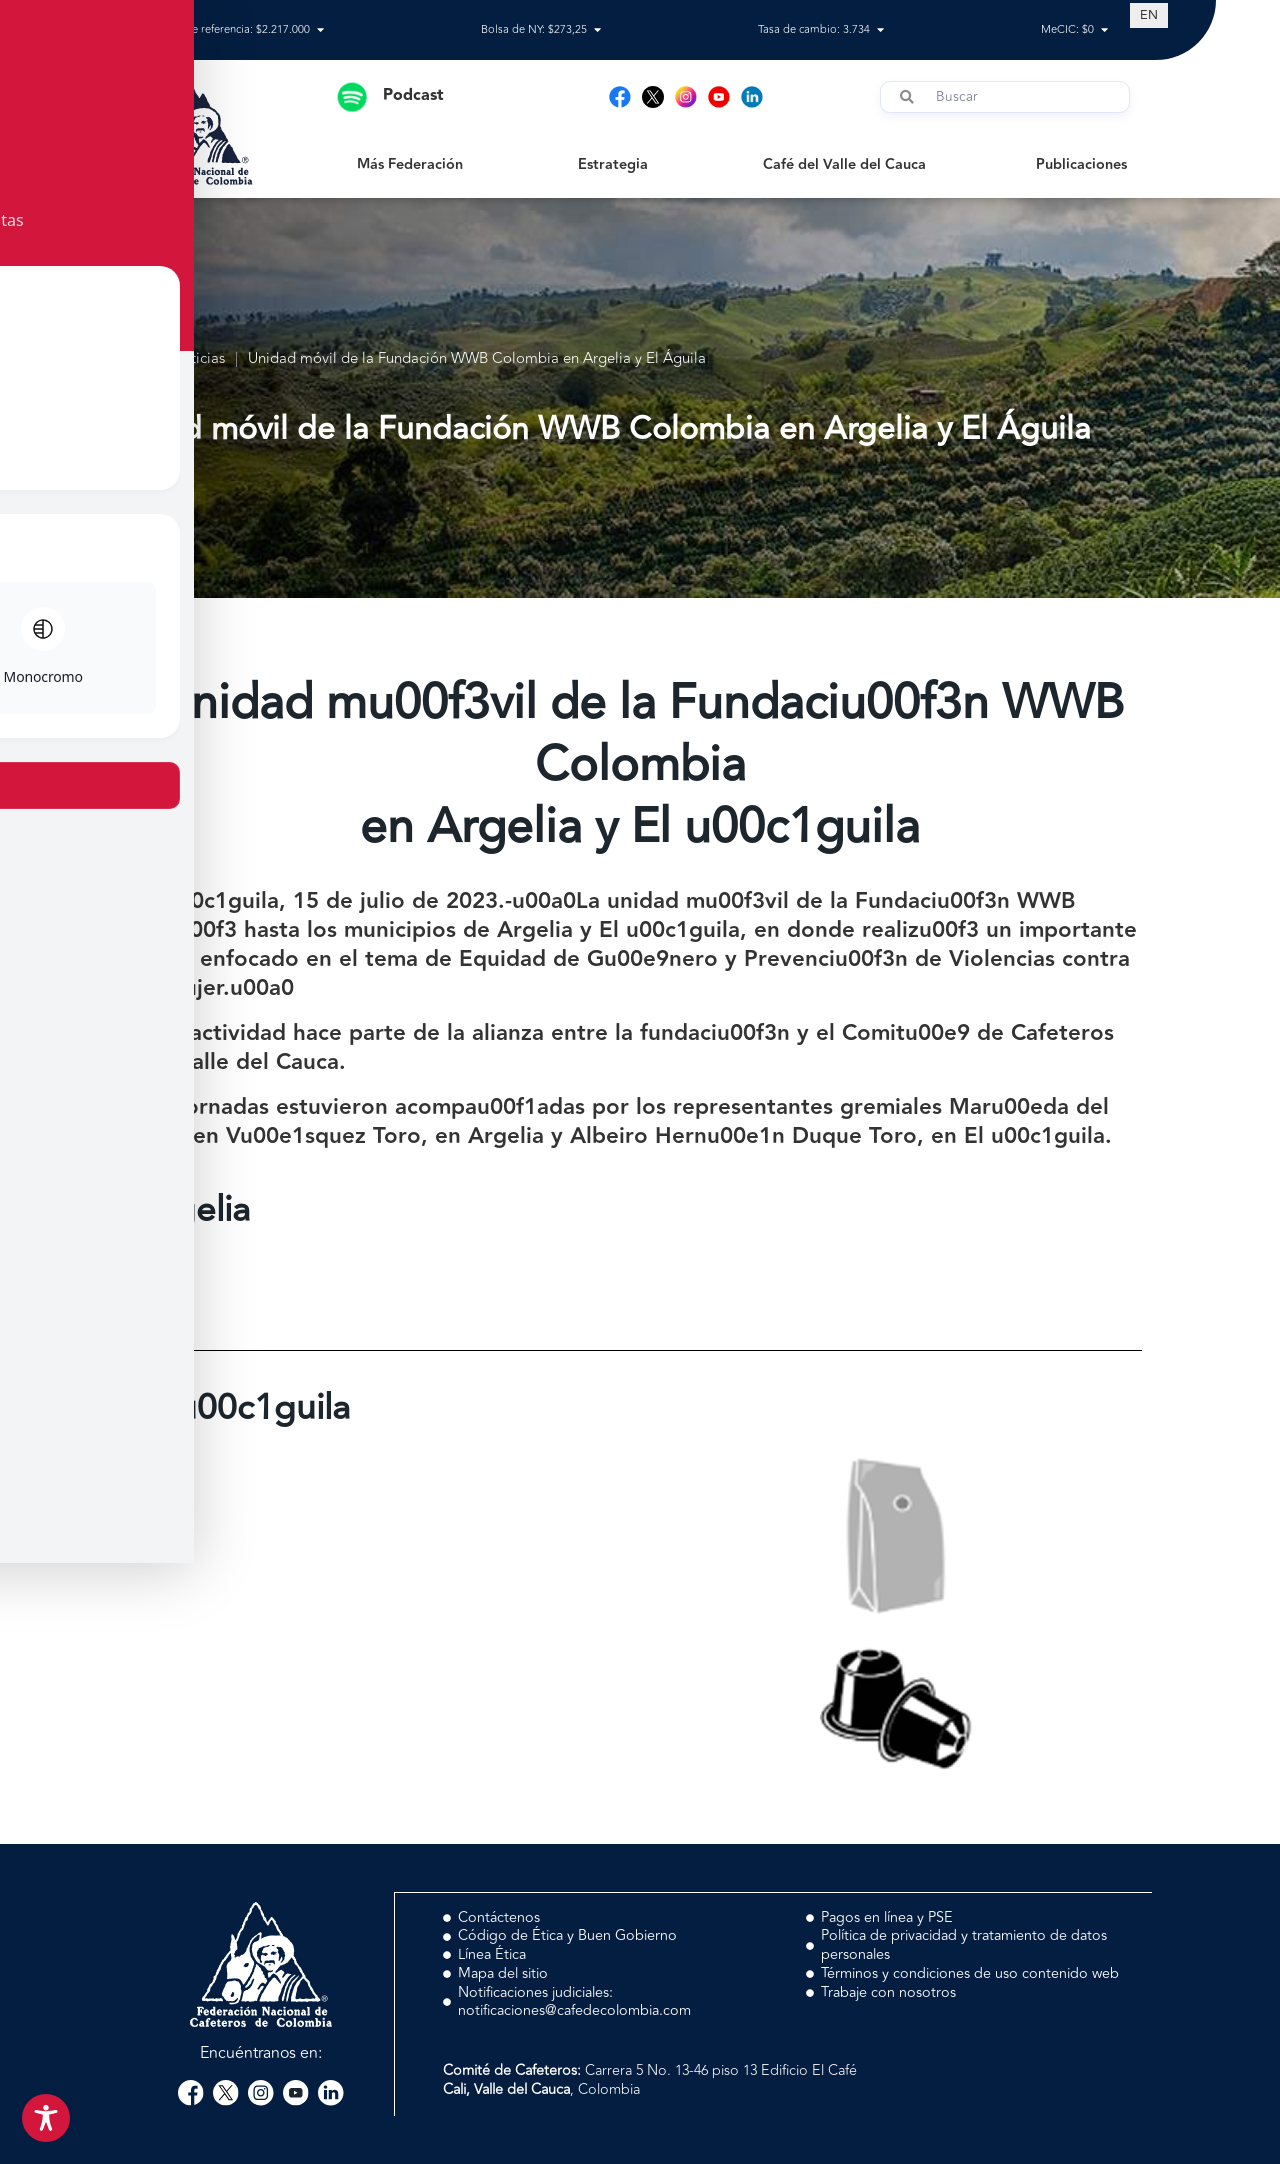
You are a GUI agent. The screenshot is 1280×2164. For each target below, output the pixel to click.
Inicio (129, 359)
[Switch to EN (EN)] (1149, 15)
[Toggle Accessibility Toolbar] (46, 2118)
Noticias (197, 359)
